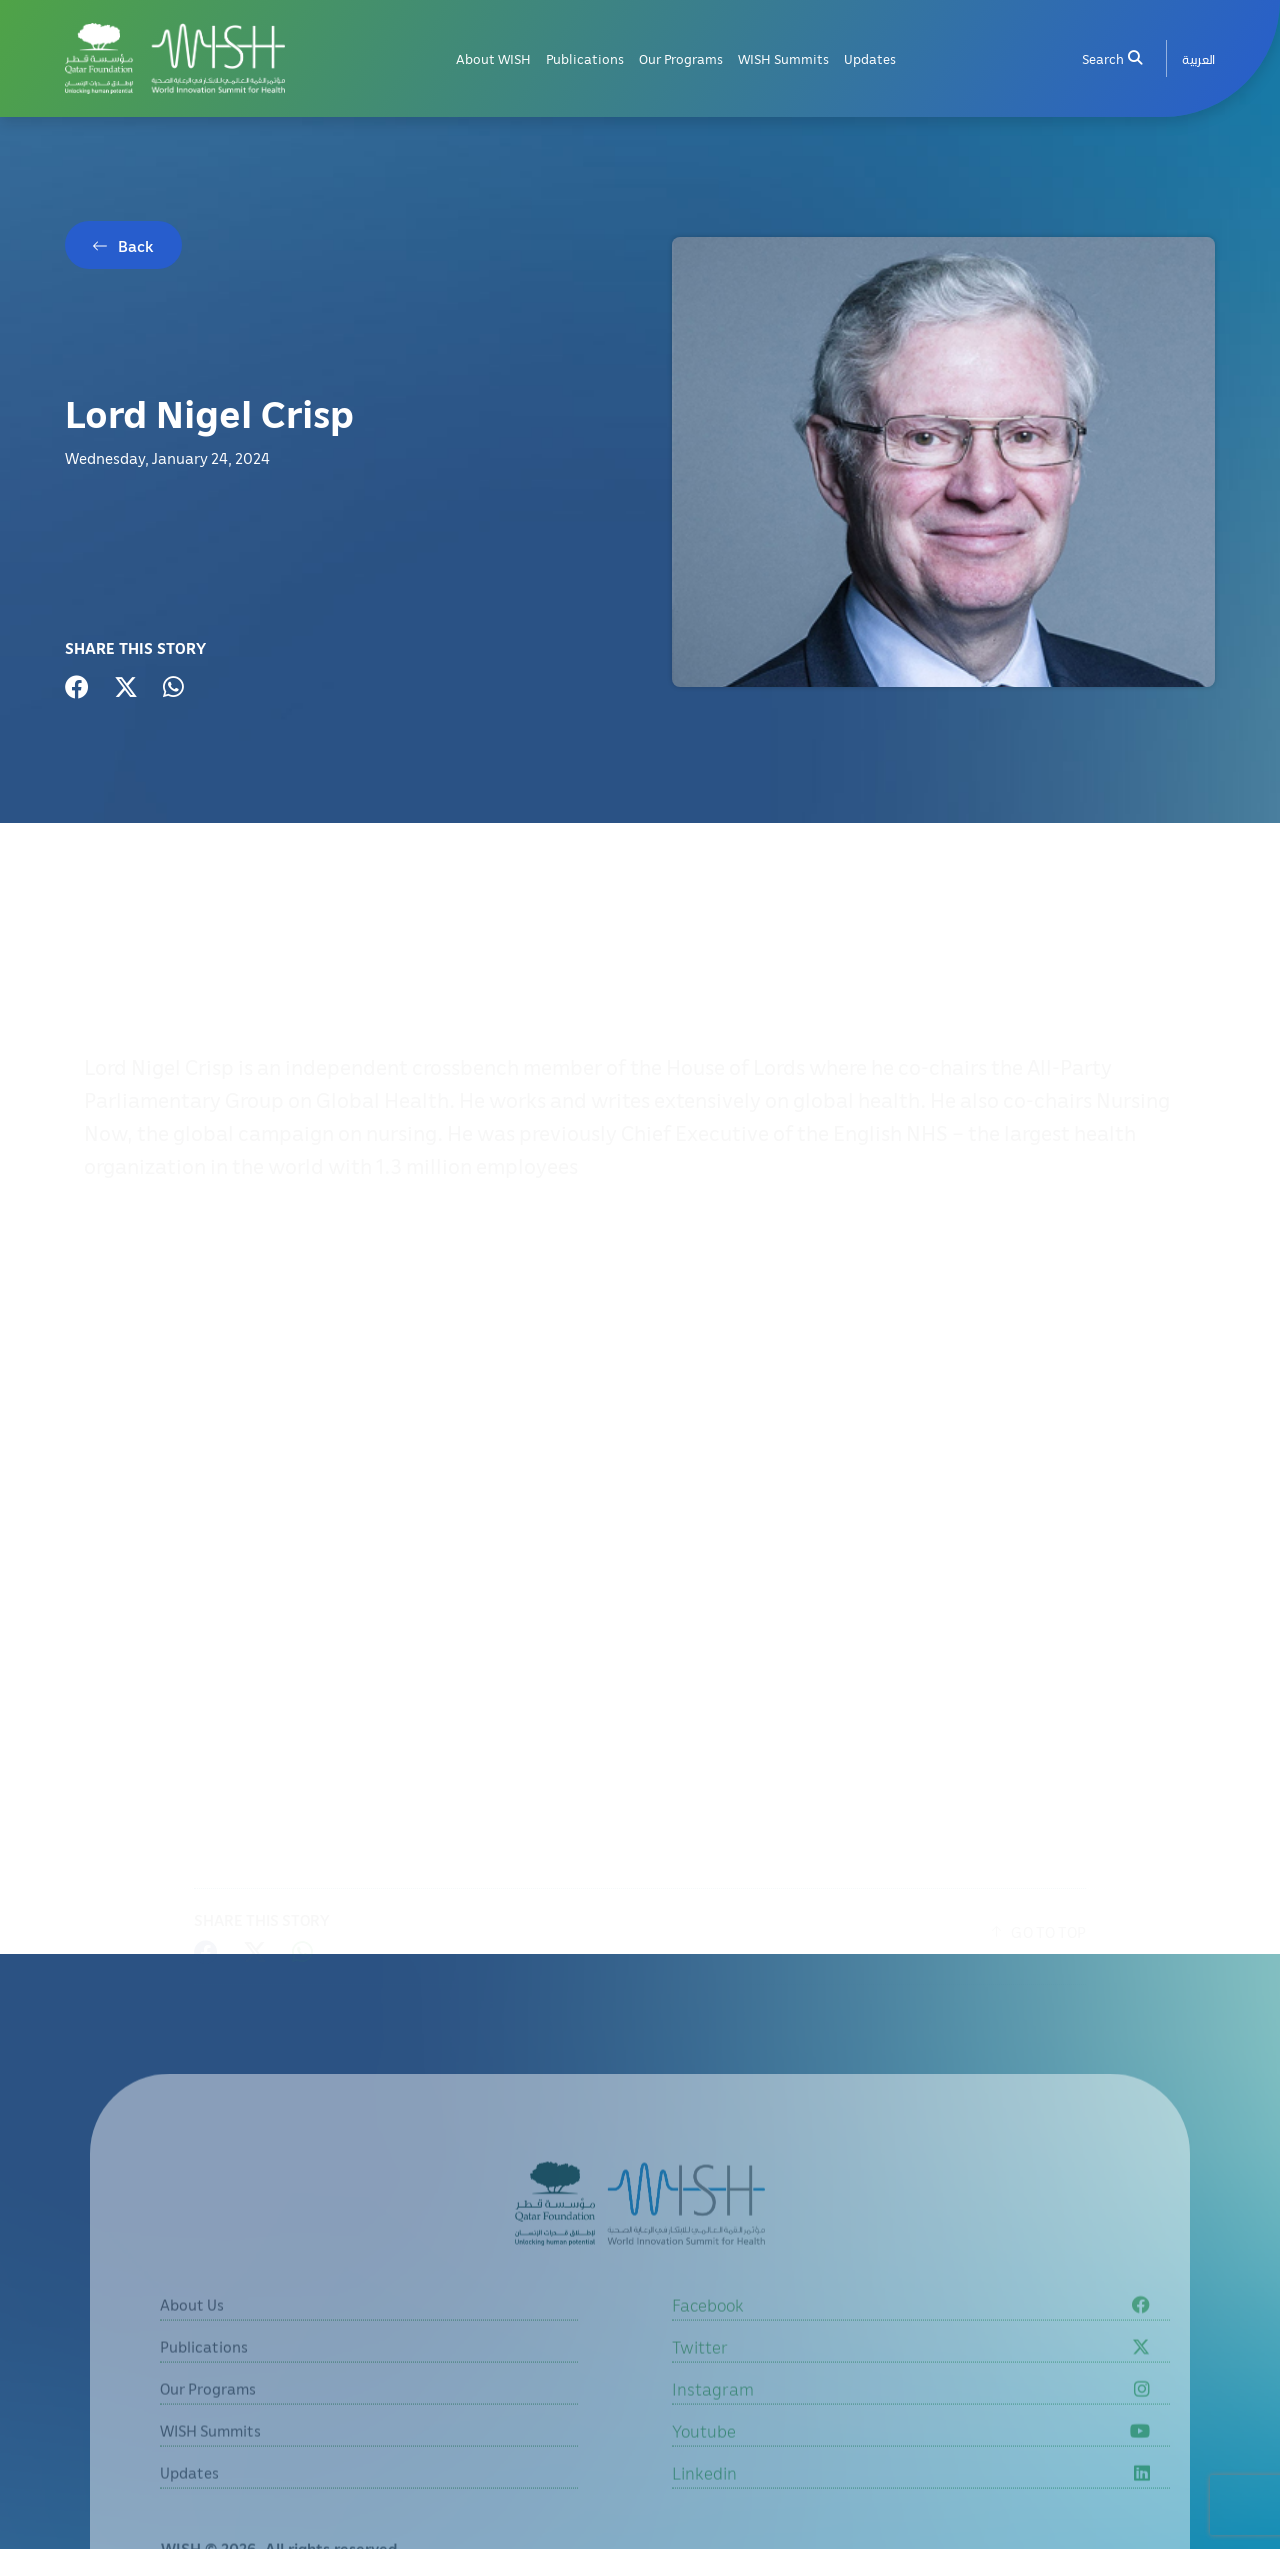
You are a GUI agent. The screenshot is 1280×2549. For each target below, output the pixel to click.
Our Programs (681, 58)
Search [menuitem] (1112, 58)
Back (136, 246)
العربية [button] (1198, 58)
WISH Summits (783, 58)
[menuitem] (1198, 58)
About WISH (493, 58)
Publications (585, 58)
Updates (870, 58)
